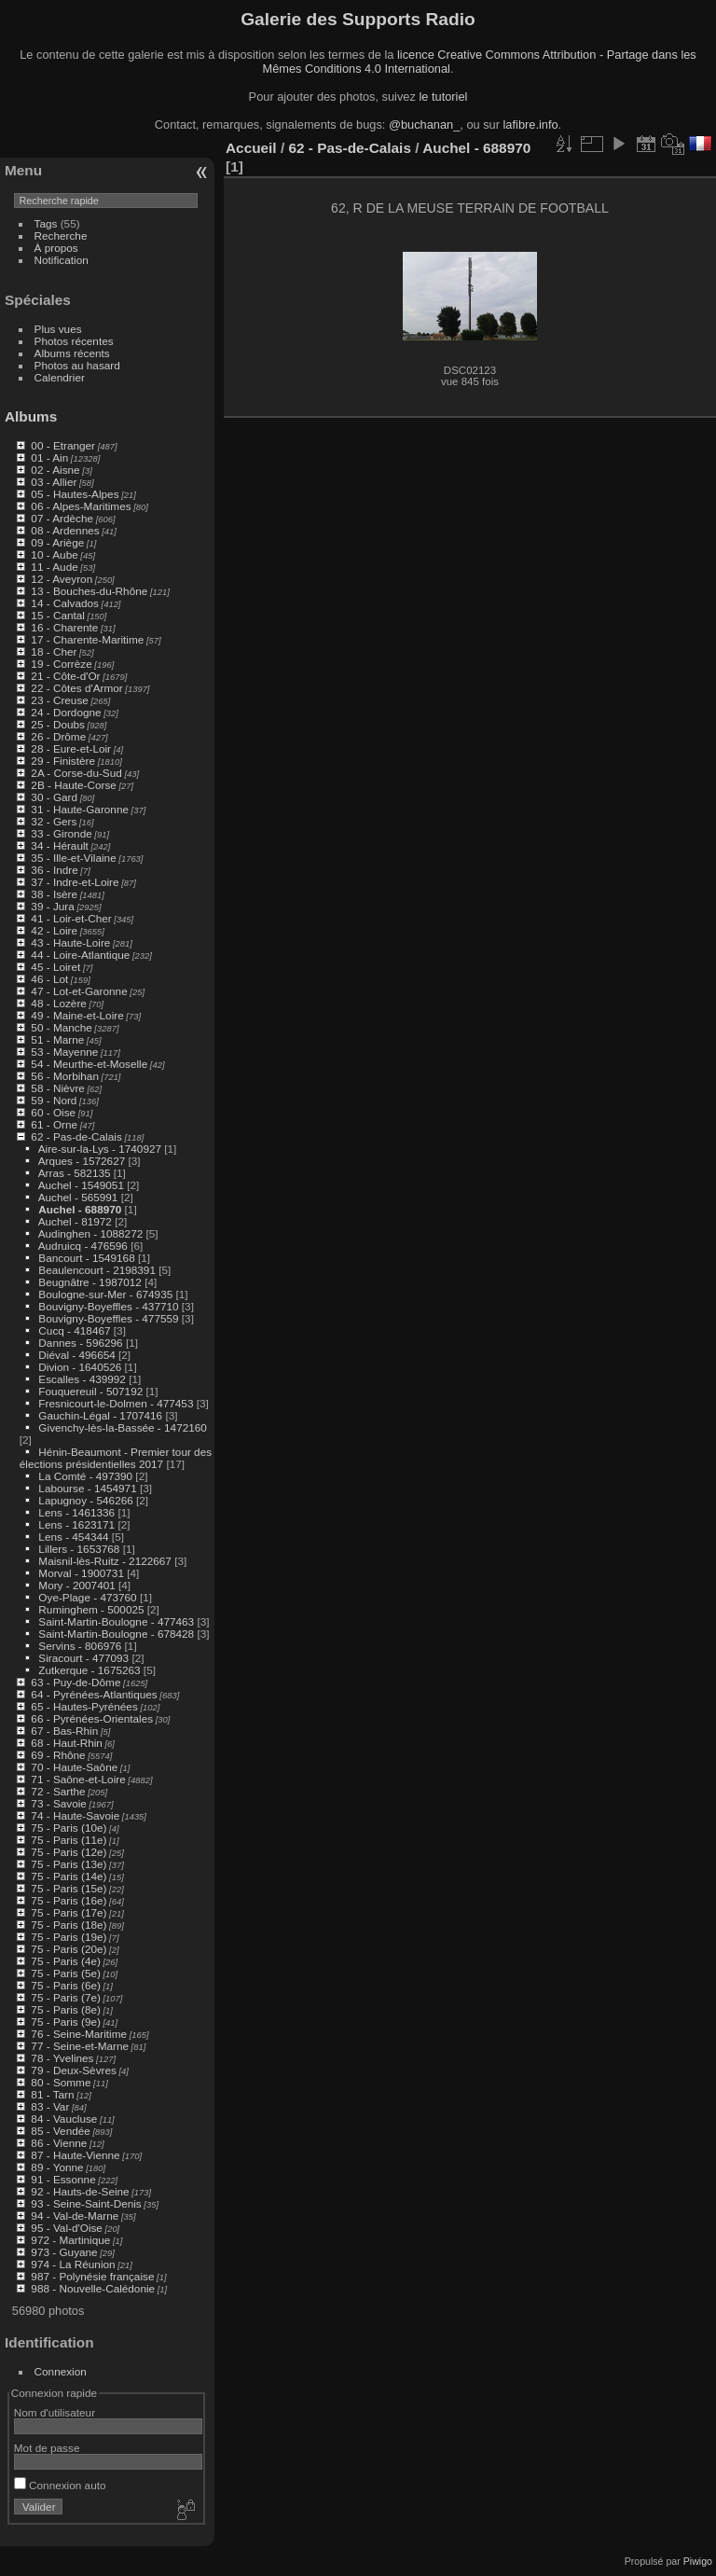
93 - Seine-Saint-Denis (86, 2203)
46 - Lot (49, 979)
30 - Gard (54, 797)
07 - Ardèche (62, 518)
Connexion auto (60, 2485)
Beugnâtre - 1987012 (90, 1282)
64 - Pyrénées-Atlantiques (94, 1694)
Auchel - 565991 (78, 1197)
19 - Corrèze (61, 664)
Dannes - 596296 (80, 1342)
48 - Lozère (59, 1003)
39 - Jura (52, 906)
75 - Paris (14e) (68, 1876)
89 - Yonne (57, 2167)
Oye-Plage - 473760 (87, 1597)
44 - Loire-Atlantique (80, 955)
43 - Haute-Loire (70, 942)
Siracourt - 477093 (83, 1658)
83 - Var (50, 2106)
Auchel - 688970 (79, 1209)
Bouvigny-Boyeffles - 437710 (108, 1306)
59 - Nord (53, 1100)
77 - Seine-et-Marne (80, 2046)
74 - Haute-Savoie (75, 1815)
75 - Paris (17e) (68, 1912)
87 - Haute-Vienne (75, 2155)
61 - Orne (54, 1124)
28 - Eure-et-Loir (71, 748)
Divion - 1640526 (79, 1367)
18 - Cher (53, 651)
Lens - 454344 (73, 1536)
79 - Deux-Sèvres (74, 2070)
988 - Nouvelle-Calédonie (93, 2288)
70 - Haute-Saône (74, 1767)
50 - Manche (61, 1027)
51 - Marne (57, 1039)
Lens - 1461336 (76, 1512)
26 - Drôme (58, 736)
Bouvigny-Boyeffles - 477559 (108, 1318)
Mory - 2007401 (76, 1585)
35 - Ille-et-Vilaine (73, 858)
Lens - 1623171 (76, 1524)
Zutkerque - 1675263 (89, 1670)
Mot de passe (47, 2448)
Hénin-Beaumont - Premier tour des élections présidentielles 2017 (116, 1458)
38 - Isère (54, 894)
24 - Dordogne (66, 712)
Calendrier (59, 377)
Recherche (61, 235)
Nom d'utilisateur (54, 2412)
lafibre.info (530, 125)
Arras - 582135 (74, 1173)
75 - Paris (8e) (66, 2009)
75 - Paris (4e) (66, 1961)
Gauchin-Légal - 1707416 (100, 1415)
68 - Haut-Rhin (67, 1743)
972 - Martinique (70, 2240)
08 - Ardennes (65, 530)
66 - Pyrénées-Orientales (92, 1718)
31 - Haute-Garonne (80, 809)
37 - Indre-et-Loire (74, 882)
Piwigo (697, 2561)
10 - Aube (54, 554)
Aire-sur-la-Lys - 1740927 (99, 1149)
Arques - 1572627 (82, 1161)
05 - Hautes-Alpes (74, 494)
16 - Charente (64, 627)
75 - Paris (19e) (68, 1937)
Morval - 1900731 (81, 1573)
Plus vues (58, 329)
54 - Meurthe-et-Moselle (89, 1064)
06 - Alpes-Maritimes (81, 506)
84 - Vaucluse (64, 2118)
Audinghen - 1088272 (91, 1233)
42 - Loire (54, 930)
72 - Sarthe (58, 1791)
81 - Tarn (52, 2094)
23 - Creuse (59, 700)
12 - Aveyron (61, 579)
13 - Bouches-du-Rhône (89, 591)
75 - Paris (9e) (66, 2021)
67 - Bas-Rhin (64, 1730)
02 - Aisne (55, 470)
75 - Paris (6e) (66, 1985)
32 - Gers (53, 821)
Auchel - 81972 (75, 1221)
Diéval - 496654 (76, 1355)
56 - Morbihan (65, 1076)
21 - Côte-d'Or (65, 676)
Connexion (60, 2371)
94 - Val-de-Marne (74, 2215)
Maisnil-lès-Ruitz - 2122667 (105, 1561)
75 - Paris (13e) (68, 1864)
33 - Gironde (61, 833)
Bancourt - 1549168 (86, 1258)
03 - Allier (53, 482)
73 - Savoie (59, 1803)
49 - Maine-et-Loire (77, 1015)
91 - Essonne (63, 2179)
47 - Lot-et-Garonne (79, 991)
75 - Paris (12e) (68, 1852)
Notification (61, 260)
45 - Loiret (55, 967)
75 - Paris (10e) (68, 1827)
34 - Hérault (59, 845)
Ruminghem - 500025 (91, 1609)
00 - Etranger (63, 445)
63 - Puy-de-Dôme (75, 1682)
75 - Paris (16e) (68, 1900)
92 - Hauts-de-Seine (80, 2191)
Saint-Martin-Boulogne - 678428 (116, 1633)
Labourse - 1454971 (87, 1488)
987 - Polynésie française (92, 2276)
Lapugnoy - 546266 (85, 1500)
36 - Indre (54, 870)
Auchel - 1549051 (81, 1185)
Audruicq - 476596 (83, 1246)
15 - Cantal (58, 615)
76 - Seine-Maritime (79, 2034)
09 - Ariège (57, 542)
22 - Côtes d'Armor (76, 688)
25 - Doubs (58, 724)
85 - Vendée (60, 2131)
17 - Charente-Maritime (87, 639)
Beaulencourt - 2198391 (97, 1270)
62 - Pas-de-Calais (76, 1136)
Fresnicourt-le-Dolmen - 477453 (115, 1403)
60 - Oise (53, 1112)
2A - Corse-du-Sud (76, 773)
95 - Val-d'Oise (67, 2228)
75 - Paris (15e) (68, 1888)
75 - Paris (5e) (66, 1973)
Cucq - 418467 (74, 1330)
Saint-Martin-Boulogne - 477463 (116, 1621)
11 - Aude (54, 567)
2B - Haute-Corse (74, 785)
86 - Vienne (59, 2143)
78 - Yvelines (62, 2058)
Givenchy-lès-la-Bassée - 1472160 (122, 1427)
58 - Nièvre (58, 1088)
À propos (56, 248)
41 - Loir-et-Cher (71, 918)
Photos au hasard (77, 365)
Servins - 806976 (79, 1646)
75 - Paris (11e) (68, 1840)
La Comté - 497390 (85, 1476)
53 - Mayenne (64, 1052)
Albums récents (72, 353)
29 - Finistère (63, 761)
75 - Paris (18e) (68, 1924)
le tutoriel (443, 97)
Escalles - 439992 (82, 1379)
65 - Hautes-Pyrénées (84, 1706)
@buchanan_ (424, 125)
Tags (46, 223)
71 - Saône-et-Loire (78, 1779)
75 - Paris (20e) (68, 1949)
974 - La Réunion (73, 2264)
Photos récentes (74, 341)
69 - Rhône (58, 1755)
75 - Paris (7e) (66, 1997)
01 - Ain (49, 457)
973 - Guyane (64, 2252)
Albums (31, 416)
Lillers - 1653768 (78, 1549)
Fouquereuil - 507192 (90, 1391)
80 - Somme (60, 2082)
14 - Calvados (65, 603)
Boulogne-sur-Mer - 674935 (105, 1294)
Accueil (251, 148)
